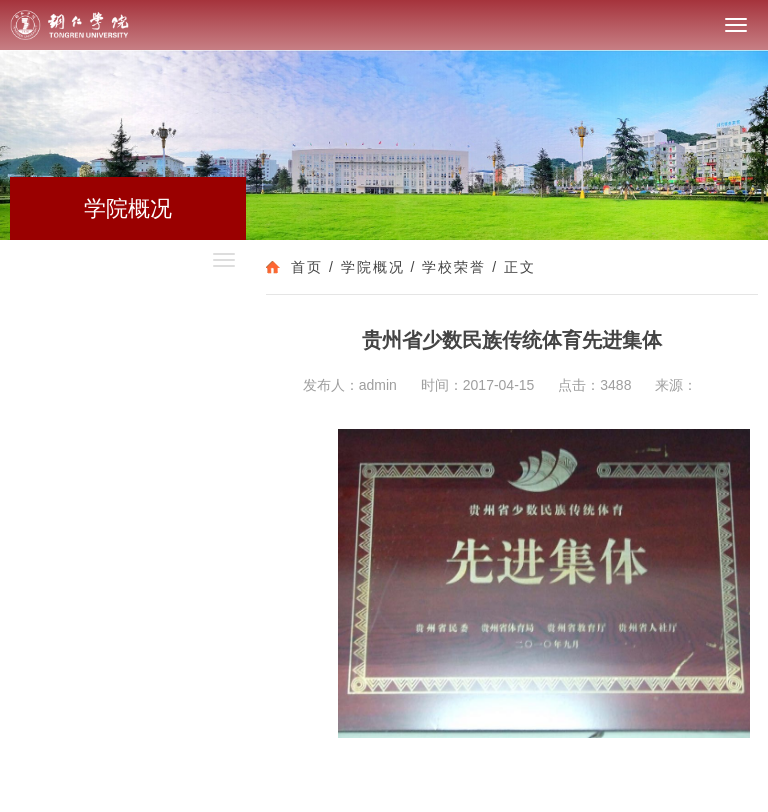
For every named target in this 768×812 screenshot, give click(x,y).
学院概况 (373, 267)
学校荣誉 (454, 267)
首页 (307, 267)
